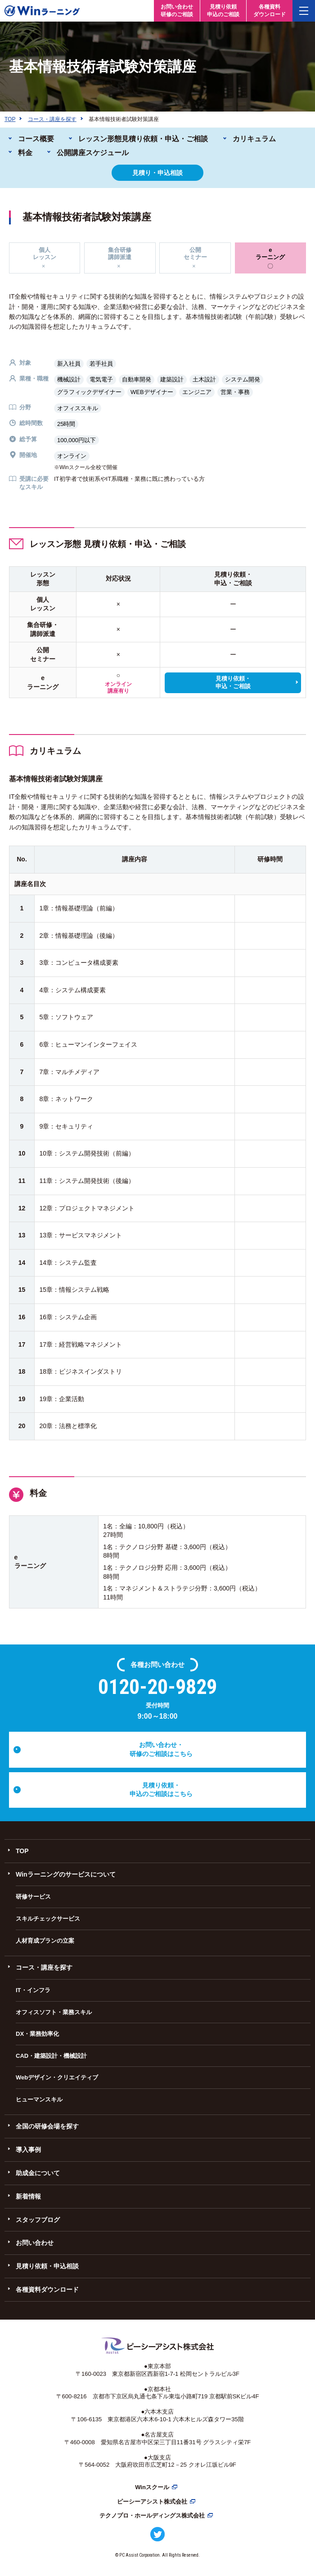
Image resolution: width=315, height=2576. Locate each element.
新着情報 (28, 2196)
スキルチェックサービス (48, 1918)
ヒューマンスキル (39, 2099)
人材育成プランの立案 (45, 1940)
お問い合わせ (35, 2242)
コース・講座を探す (44, 1967)
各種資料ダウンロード (47, 2289)
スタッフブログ (38, 2219)
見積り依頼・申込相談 (47, 2266)
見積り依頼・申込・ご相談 (233, 682)
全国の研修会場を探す (47, 2126)
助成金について (38, 2173)
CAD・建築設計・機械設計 (51, 2055)
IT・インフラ (33, 1990)
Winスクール (152, 2487)
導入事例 (28, 2149)
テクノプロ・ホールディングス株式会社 (152, 2515)
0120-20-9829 (157, 1687)
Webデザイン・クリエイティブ (57, 2077)
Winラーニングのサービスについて (66, 1874)
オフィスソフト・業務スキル (54, 2012)
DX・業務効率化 (37, 2033)
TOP (22, 1851)
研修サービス (33, 1896)
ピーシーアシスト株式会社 (152, 2501)
